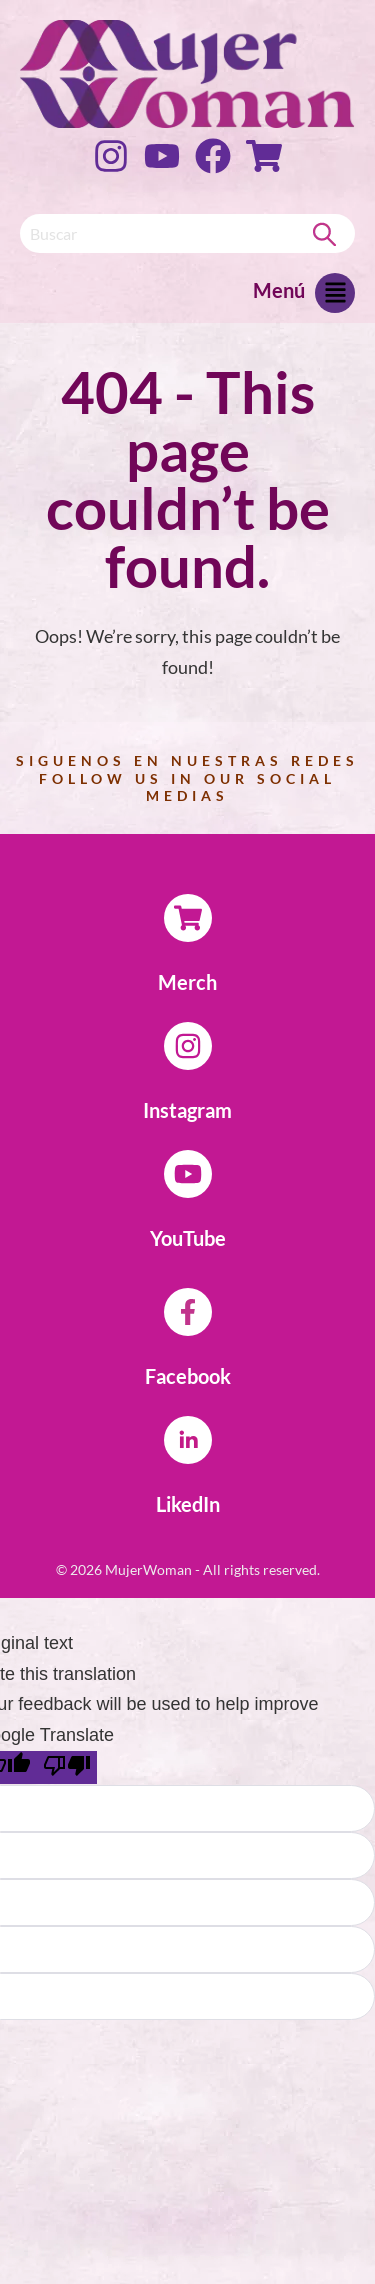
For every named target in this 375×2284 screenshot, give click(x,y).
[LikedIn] (188, 1440)
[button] (335, 298)
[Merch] (188, 918)
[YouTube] (188, 1174)
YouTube (188, 1238)
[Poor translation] (67, 1767)
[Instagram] (188, 1046)
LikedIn (188, 1504)
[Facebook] (188, 1312)
